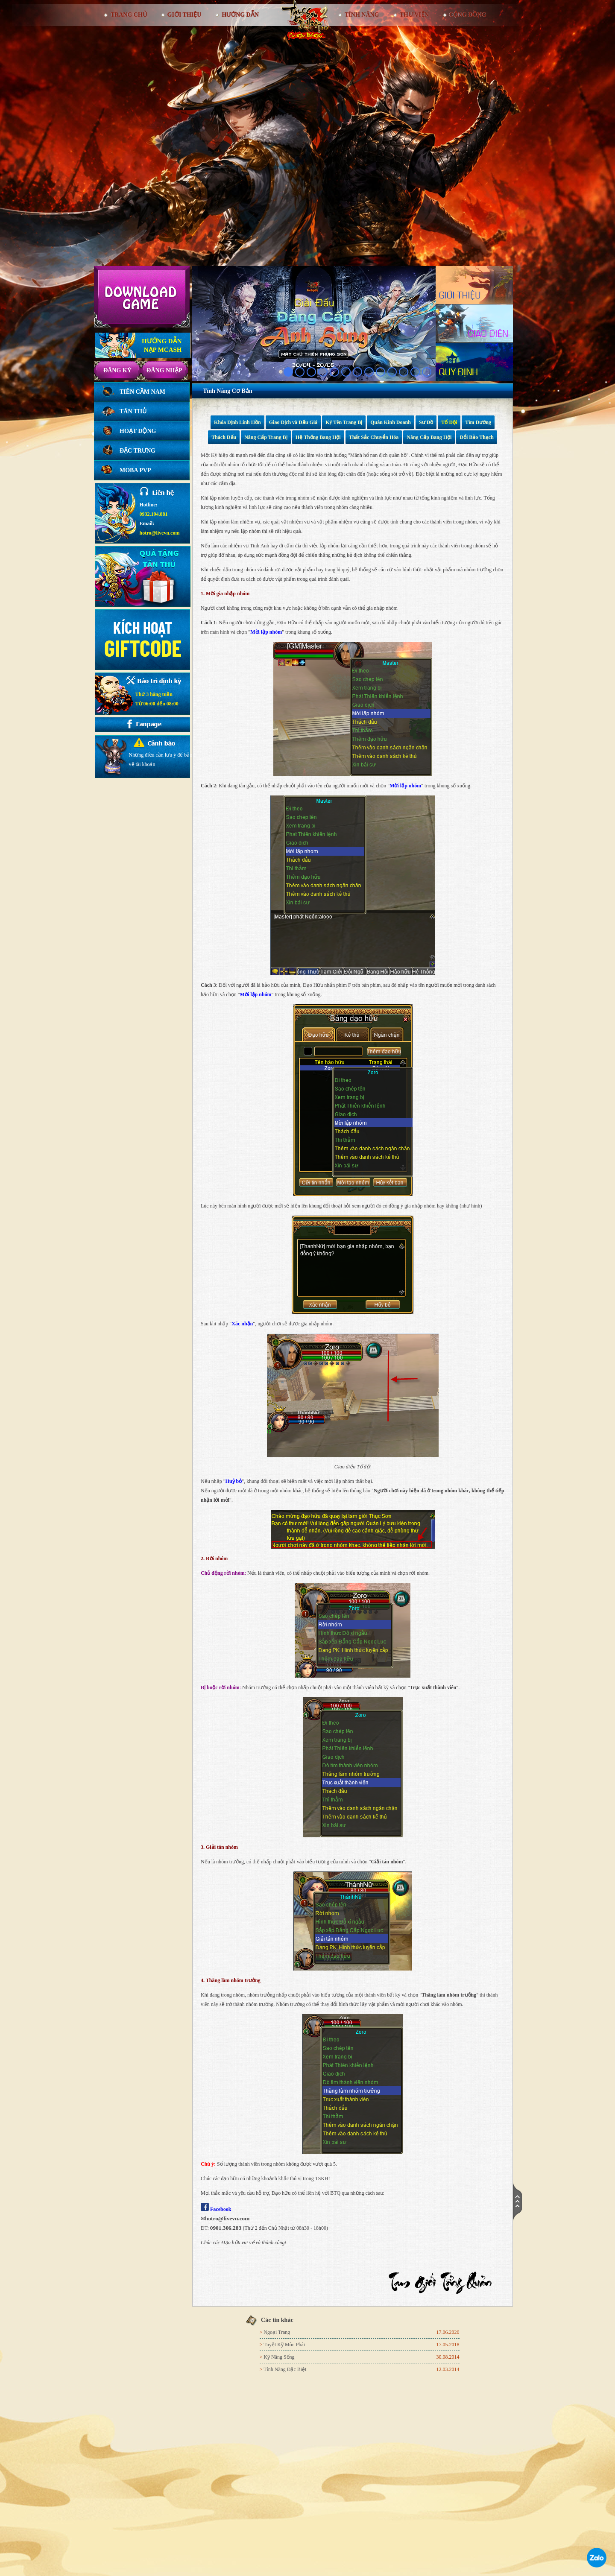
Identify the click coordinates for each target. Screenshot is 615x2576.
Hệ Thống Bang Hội (318, 437)
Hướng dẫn (240, 15)
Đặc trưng (137, 450)
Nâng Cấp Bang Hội (429, 437)
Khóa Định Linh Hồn (237, 422)
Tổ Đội (449, 422)
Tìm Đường (478, 422)
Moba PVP (135, 470)
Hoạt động (138, 431)
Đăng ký (117, 370)
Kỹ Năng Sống (279, 2357)
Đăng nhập (164, 370)
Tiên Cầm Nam (142, 392)
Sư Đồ (426, 422)
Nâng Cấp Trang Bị (265, 437)
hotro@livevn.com (160, 533)
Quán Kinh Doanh (390, 422)
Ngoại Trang (277, 2332)
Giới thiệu (184, 15)
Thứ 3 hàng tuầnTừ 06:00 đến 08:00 (157, 699)
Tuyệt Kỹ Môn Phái (284, 2345)
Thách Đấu (223, 437)
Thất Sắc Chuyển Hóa (374, 437)
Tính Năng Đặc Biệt (285, 2369)
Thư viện (414, 15)
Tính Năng (362, 15)
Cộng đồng (468, 15)
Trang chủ (128, 15)
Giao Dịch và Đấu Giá (293, 422)
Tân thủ (133, 411)
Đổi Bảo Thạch (476, 437)
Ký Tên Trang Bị (343, 422)
